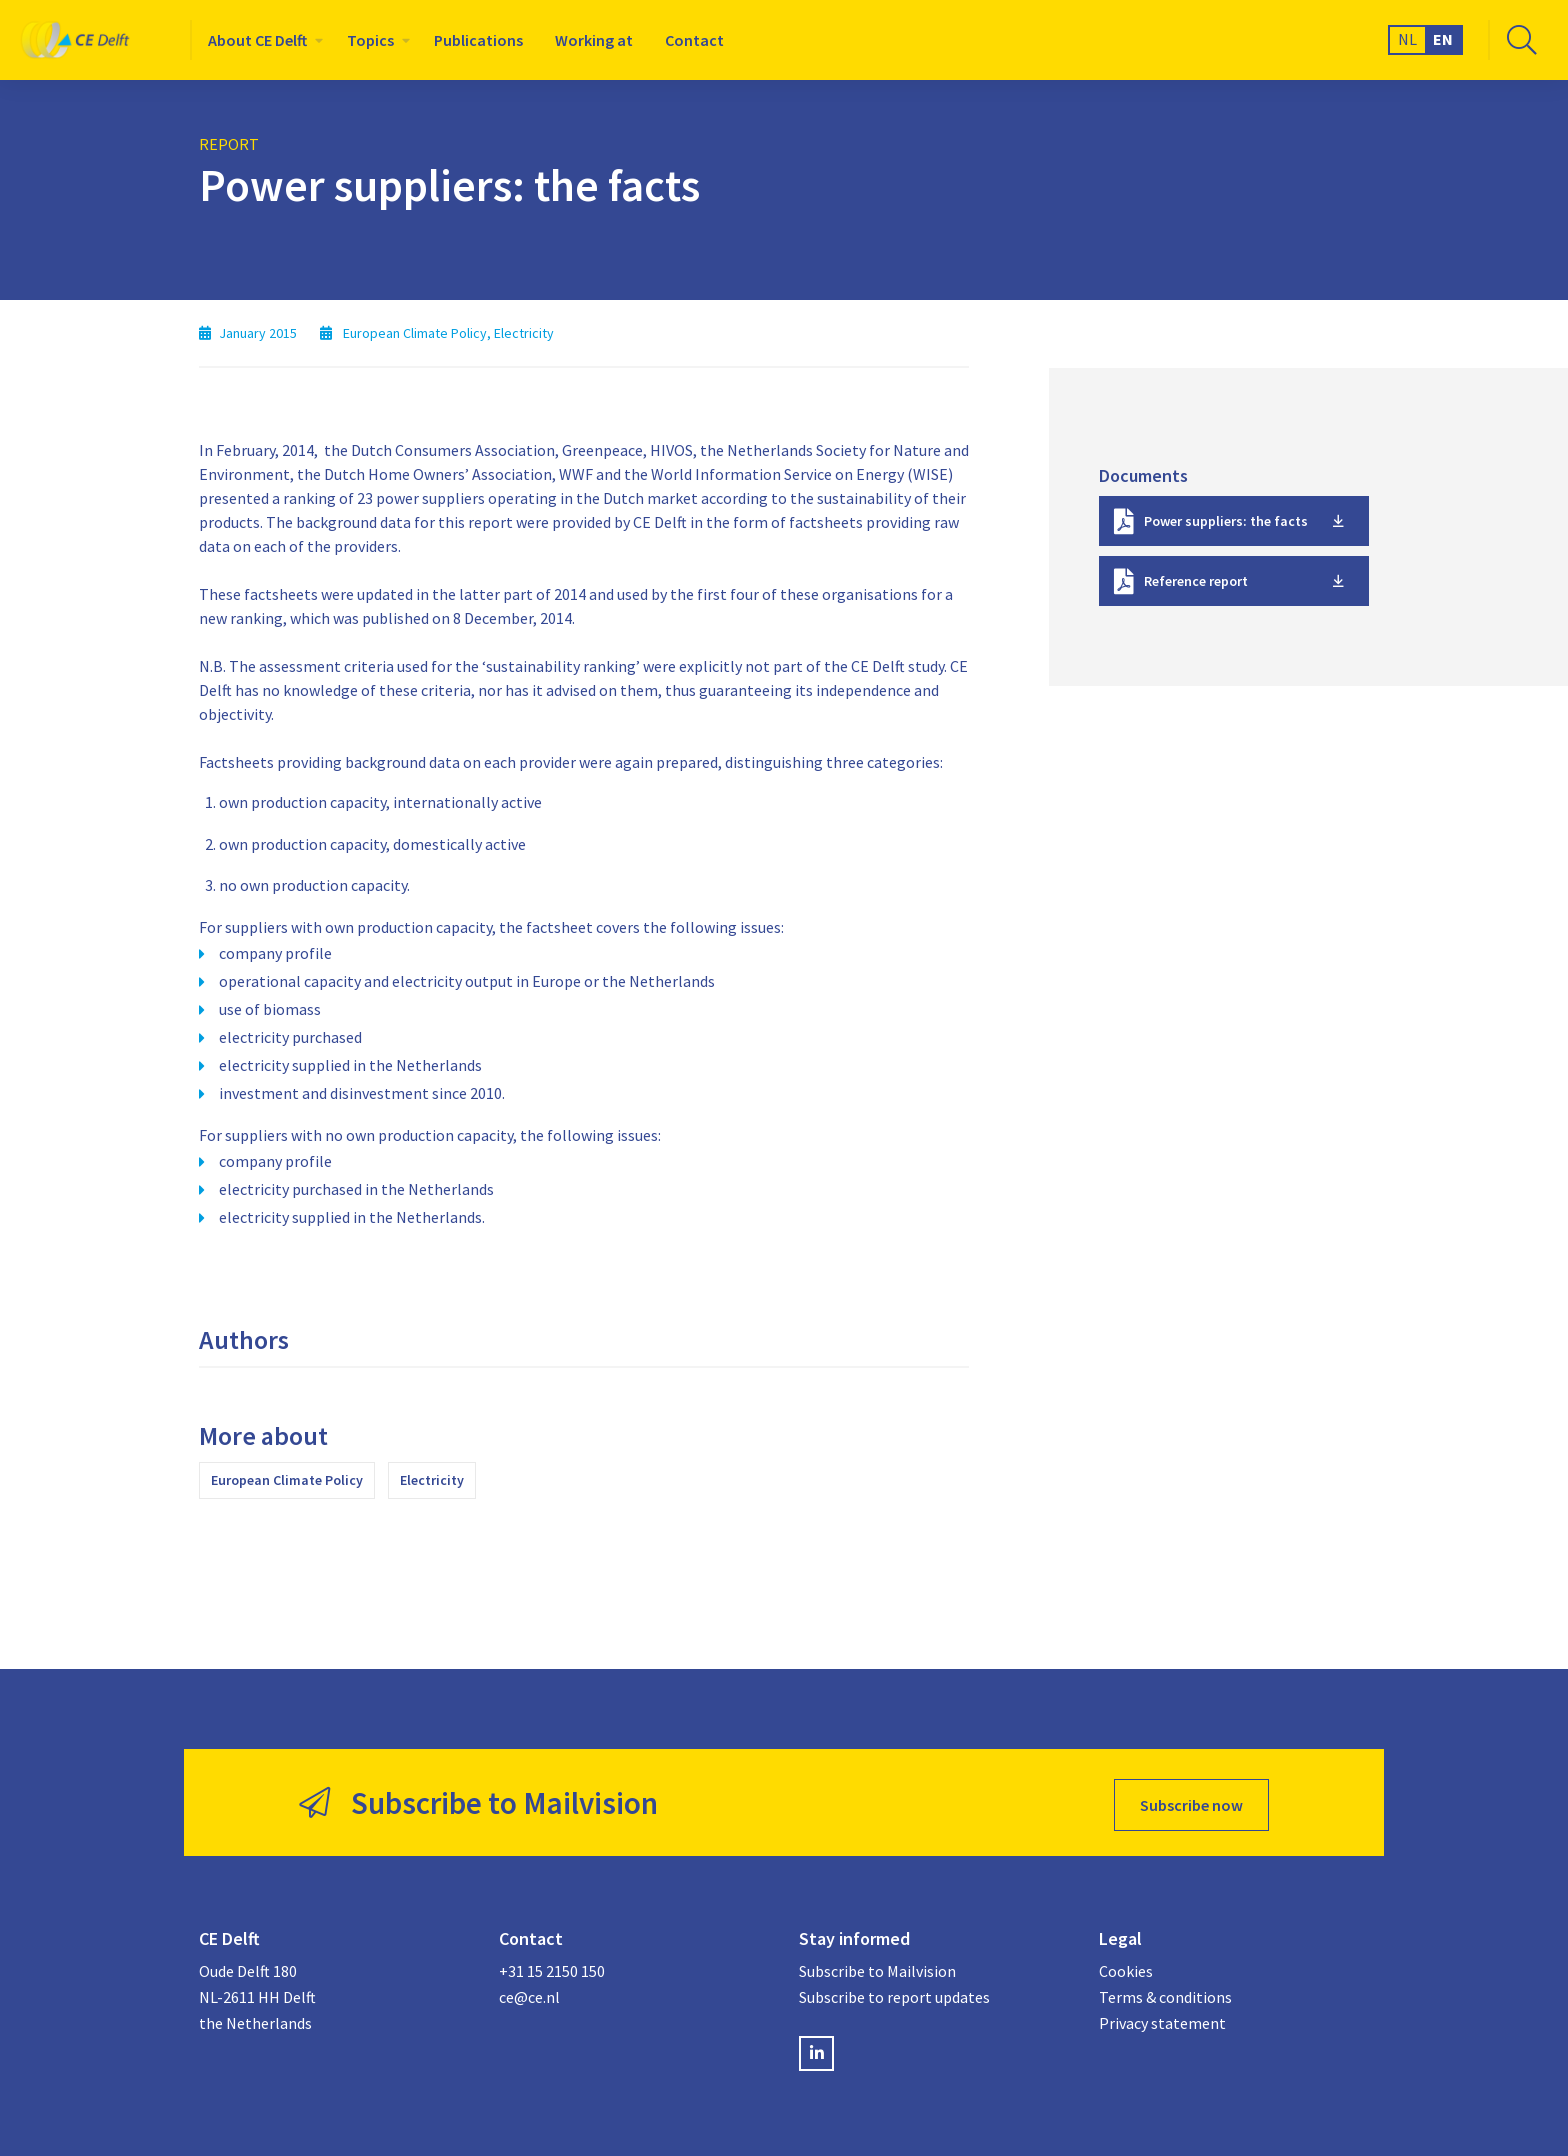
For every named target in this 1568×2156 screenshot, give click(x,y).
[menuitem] (261, 40)
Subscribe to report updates (894, 1992)
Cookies (1126, 1967)
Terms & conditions (1165, 1992)
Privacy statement (1162, 2018)
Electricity (432, 1480)
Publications (478, 40)
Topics (370, 40)
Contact (694, 40)
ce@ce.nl (529, 1992)
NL (1407, 39)
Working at (594, 40)
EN (1443, 39)
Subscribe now (1191, 1800)
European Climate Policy (287, 1480)
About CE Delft (257, 40)
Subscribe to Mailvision (877, 1967)
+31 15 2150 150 (552, 1967)
